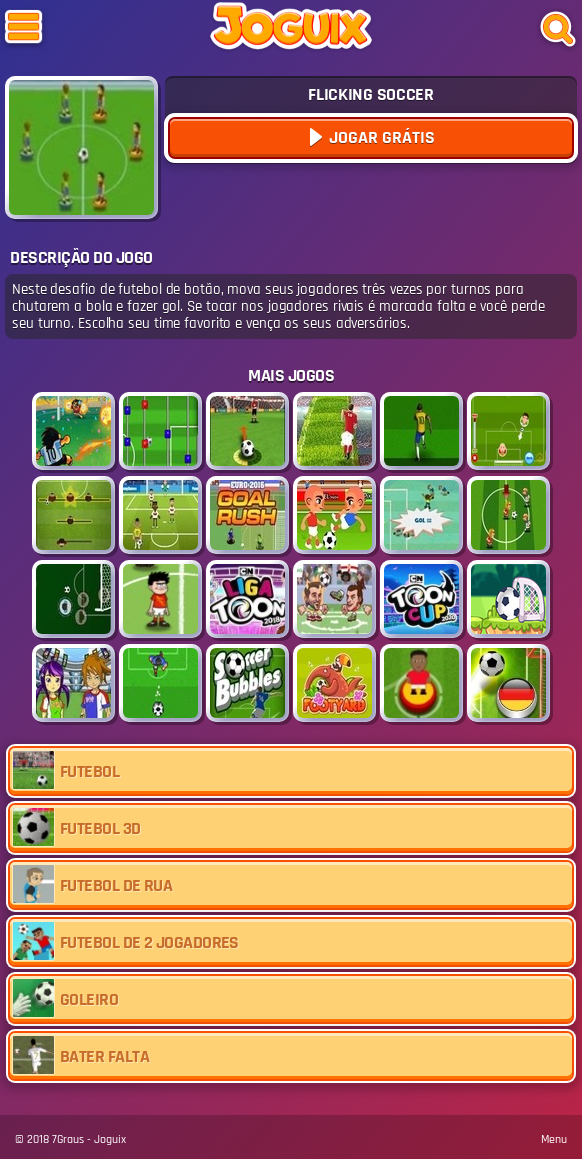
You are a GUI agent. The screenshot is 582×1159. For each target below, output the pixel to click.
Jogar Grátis (380, 137)
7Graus (68, 1139)
